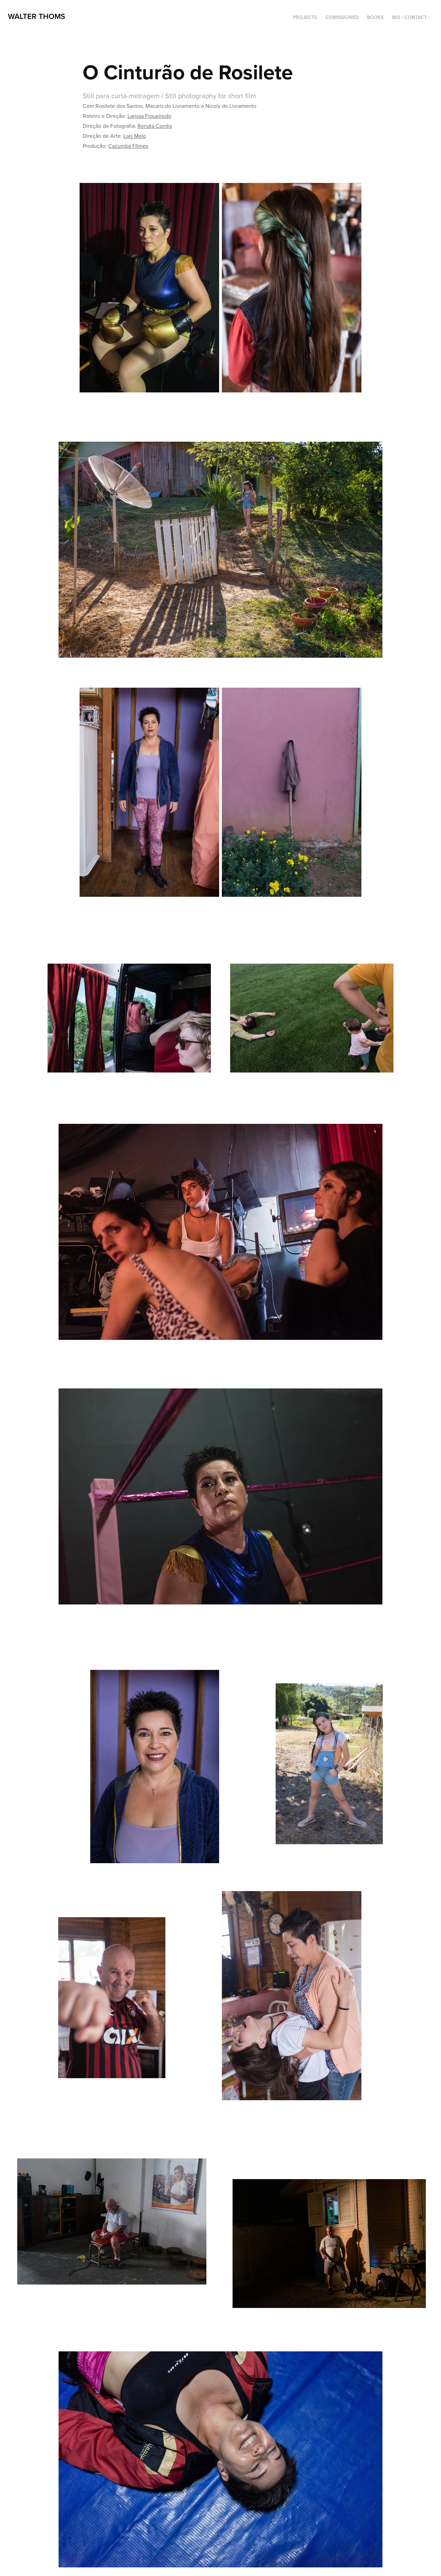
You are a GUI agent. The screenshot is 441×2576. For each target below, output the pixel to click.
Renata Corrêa (154, 126)
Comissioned (342, 17)
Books (375, 17)
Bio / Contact (409, 17)
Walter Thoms (36, 16)
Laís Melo (134, 136)
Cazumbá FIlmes (128, 146)
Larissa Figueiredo (149, 116)
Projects (305, 17)
